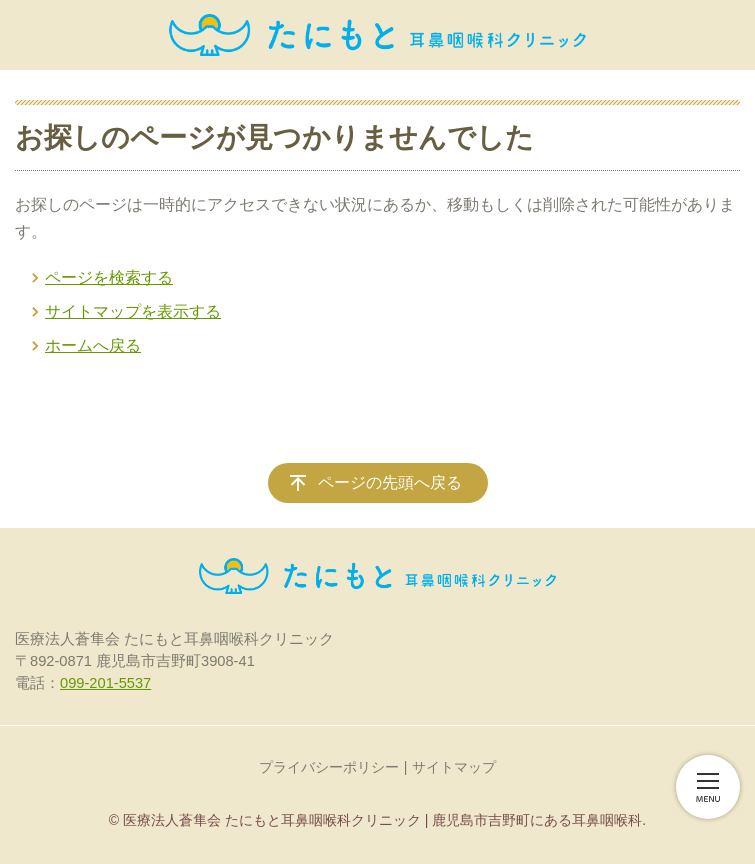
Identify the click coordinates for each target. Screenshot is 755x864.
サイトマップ (454, 767)
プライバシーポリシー (329, 767)
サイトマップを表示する (133, 311)
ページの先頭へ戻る (390, 482)
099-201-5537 (105, 683)
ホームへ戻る (93, 345)
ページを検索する (109, 277)
